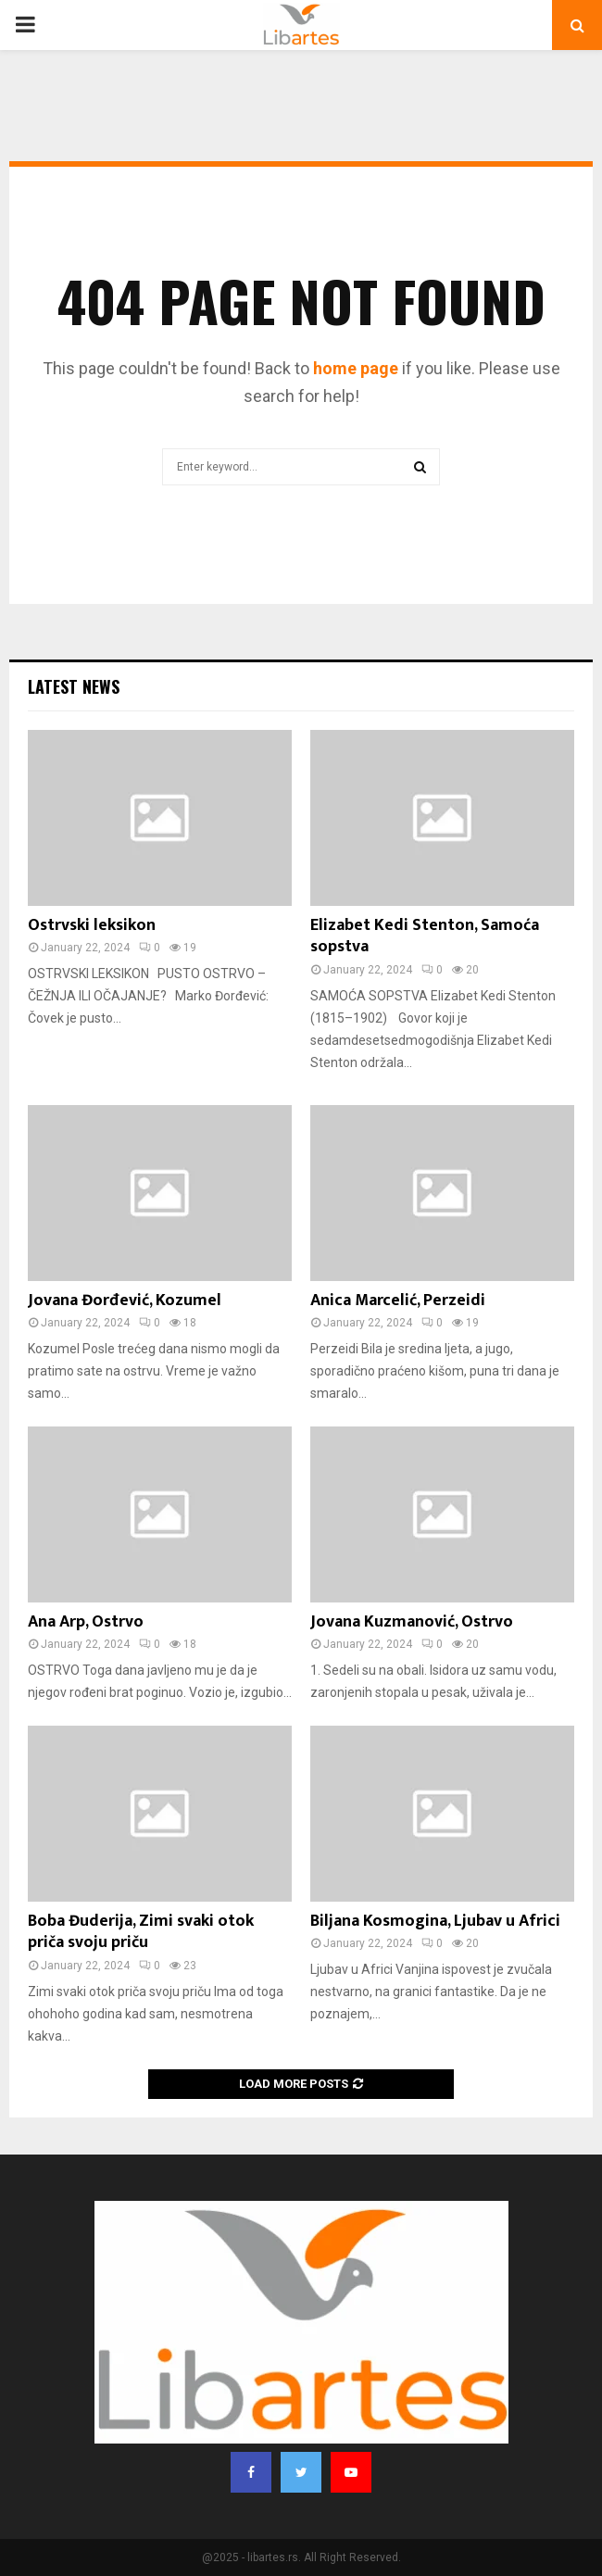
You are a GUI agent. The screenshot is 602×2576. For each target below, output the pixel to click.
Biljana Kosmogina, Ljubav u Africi (435, 1921)
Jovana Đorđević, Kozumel (124, 1300)
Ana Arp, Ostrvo (86, 1622)
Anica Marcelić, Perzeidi (397, 1300)
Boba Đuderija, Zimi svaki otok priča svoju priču (141, 1931)
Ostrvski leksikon (92, 925)
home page (355, 368)
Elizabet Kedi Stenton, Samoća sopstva (424, 936)
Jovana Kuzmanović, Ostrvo (411, 1622)
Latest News (73, 686)
